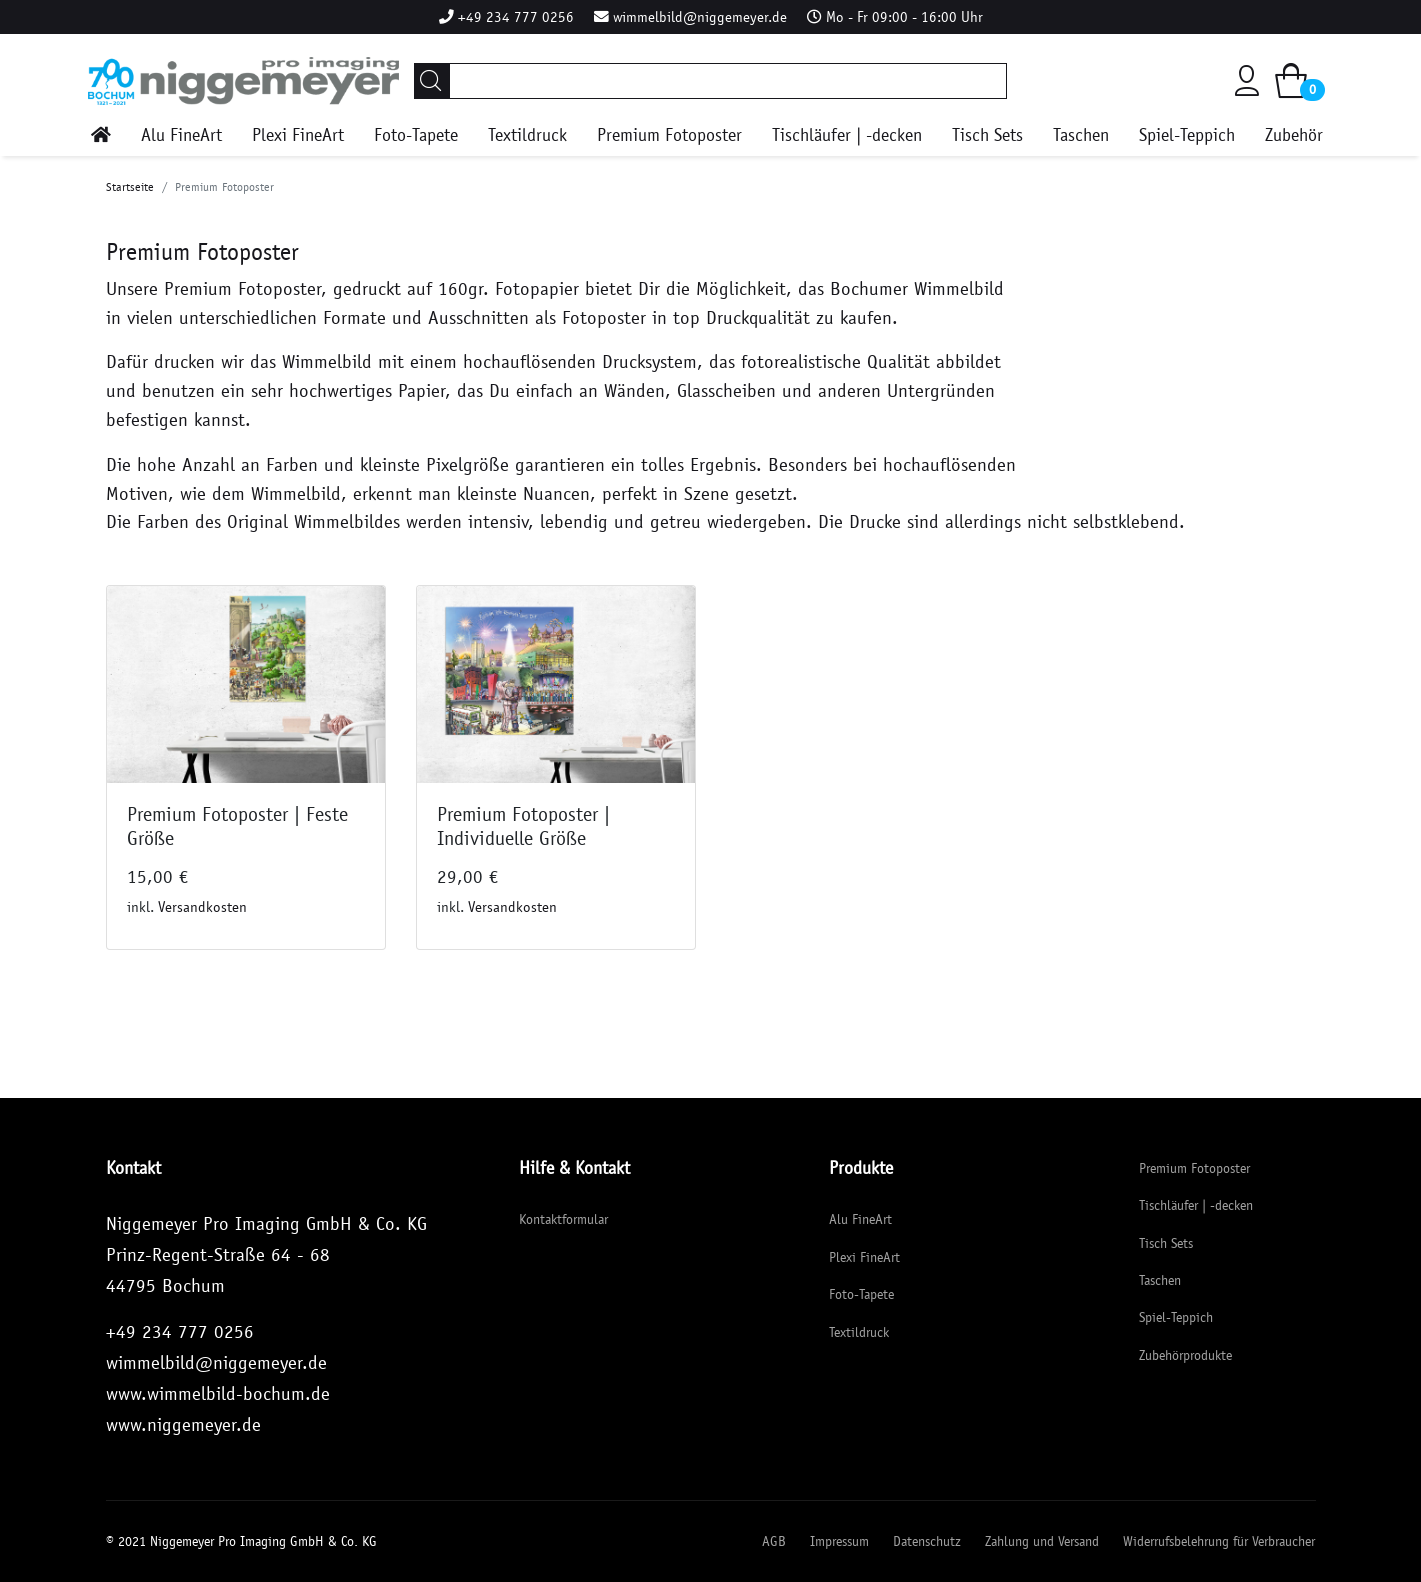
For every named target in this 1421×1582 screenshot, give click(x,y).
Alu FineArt (181, 135)
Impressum (839, 1541)
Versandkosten (202, 907)
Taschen (1081, 135)
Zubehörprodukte (1185, 1355)
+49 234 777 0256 (516, 17)
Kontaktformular (563, 1219)
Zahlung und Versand (1042, 1541)
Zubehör (1294, 135)
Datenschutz (927, 1541)
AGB (774, 1541)
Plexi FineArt (298, 135)
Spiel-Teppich (1187, 135)
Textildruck (527, 135)
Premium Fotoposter (669, 135)
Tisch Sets (987, 135)
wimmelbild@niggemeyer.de (700, 17)
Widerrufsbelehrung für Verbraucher (1219, 1541)
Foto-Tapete (416, 135)
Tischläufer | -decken (847, 135)
